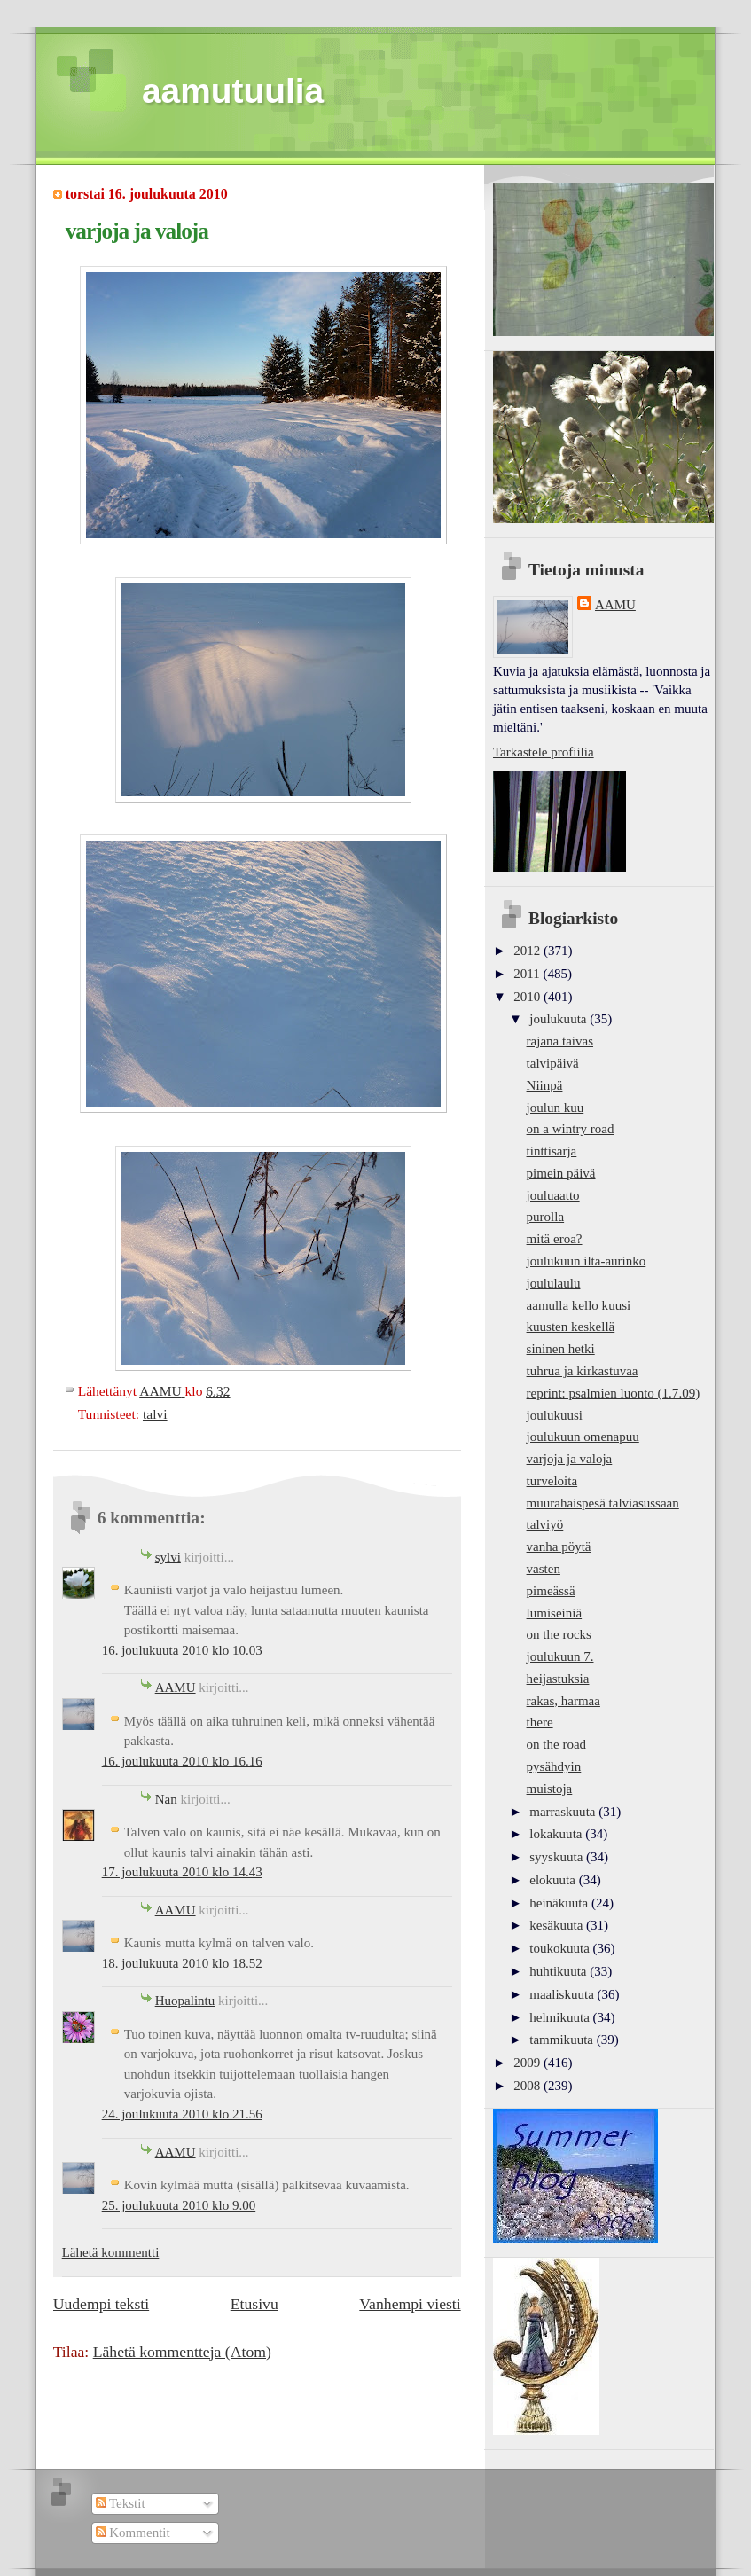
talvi (155, 1413)
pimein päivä (561, 1173)
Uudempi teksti (101, 2304)
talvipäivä (553, 1063)
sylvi (168, 1557)
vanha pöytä (559, 1546)
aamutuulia (233, 91)
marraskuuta (563, 1812)
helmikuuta (560, 2017)
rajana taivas (560, 1041)
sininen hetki (561, 1349)
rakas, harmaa (563, 1701)
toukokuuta (560, 1948)
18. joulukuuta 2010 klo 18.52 (182, 1963)
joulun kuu (555, 1107)
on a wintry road (570, 1129)
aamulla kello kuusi (579, 1305)
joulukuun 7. (560, 1656)
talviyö (545, 1524)
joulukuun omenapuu (583, 1436)
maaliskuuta (563, 1994)
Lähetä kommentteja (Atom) (182, 2352)
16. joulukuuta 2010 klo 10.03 (182, 1650)
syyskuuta (557, 1857)
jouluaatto (553, 1195)
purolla (546, 1217)
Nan (166, 1799)
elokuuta (553, 1880)
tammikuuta (562, 2039)
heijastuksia (558, 1679)
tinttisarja (552, 1151)
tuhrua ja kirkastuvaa (582, 1371)
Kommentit (133, 2532)
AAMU (175, 1687)
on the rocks (559, 1634)
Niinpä (545, 1085)
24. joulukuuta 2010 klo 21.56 (182, 2114)
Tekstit (120, 2503)
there (540, 1722)
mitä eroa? (555, 1239)
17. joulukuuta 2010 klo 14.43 (182, 1872)
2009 (528, 2062)
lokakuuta (557, 1834)
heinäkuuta (560, 1903)
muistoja (550, 1788)
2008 (528, 2086)
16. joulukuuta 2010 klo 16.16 (182, 1761)
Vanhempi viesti (409, 2304)
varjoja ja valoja (570, 1459)
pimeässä (551, 1591)
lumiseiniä (555, 1613)
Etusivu (254, 2304)
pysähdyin (554, 1766)
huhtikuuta (559, 1971)
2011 (528, 974)
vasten (543, 1569)
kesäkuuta (557, 1925)
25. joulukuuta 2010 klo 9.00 (179, 2205)
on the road (557, 1744)
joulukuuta (559, 1019)
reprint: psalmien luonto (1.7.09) (613, 1393)
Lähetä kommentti (111, 2252)
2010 (528, 997)
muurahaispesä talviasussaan (603, 1503)
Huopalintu (185, 2000)
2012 (528, 950)
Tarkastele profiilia (543, 752)
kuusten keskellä (571, 1326)
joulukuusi (555, 1415)
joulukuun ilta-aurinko (586, 1261)
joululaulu (554, 1283)
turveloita (552, 1481)
